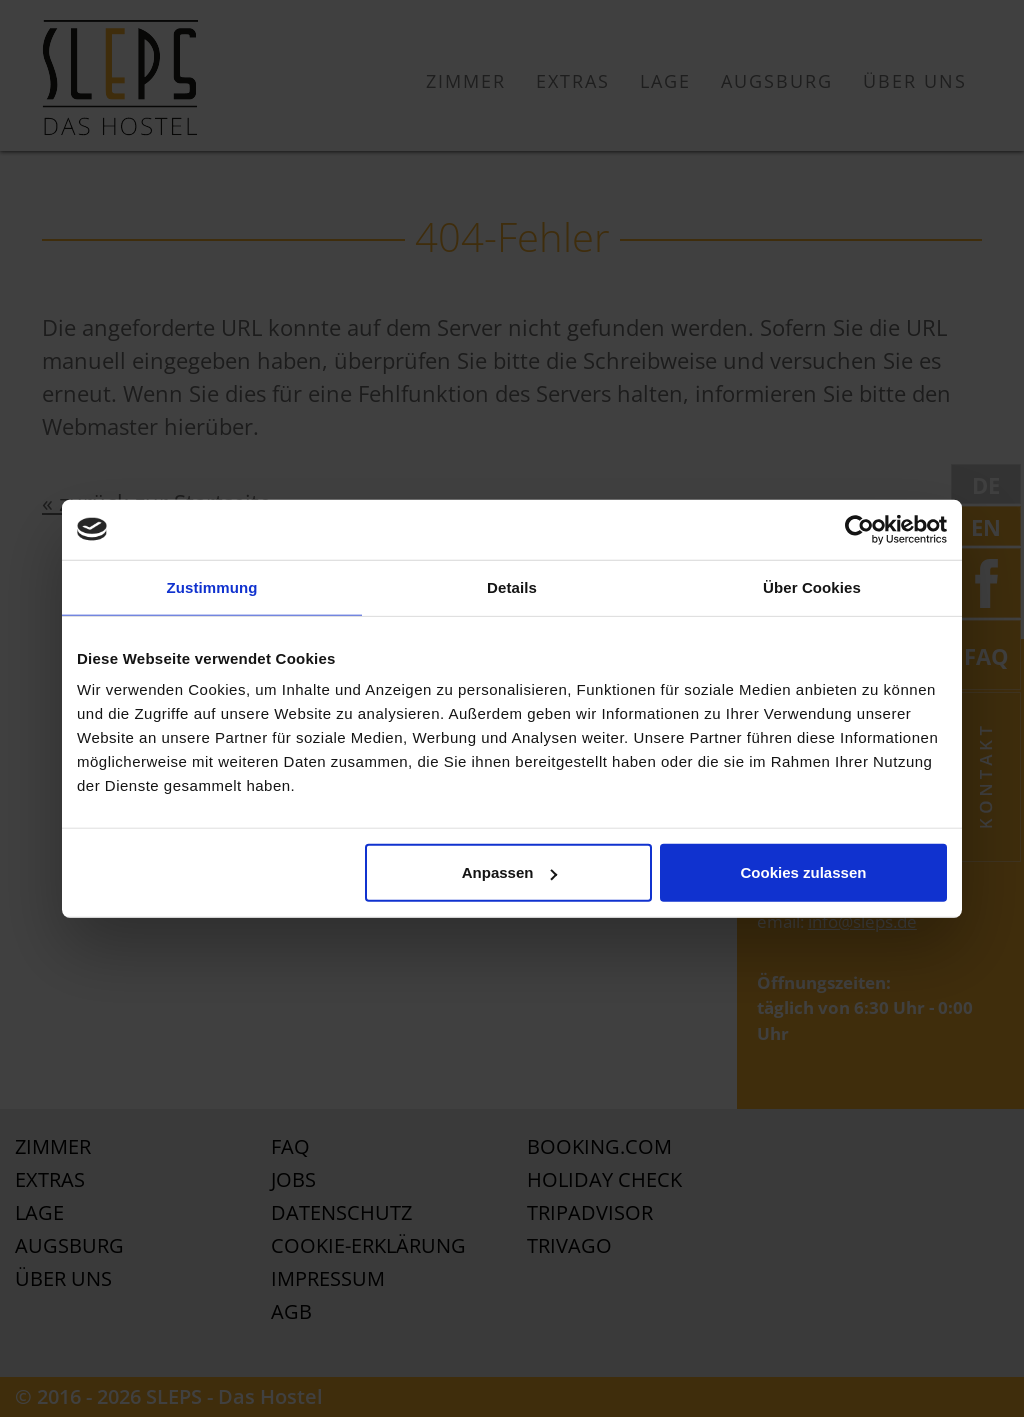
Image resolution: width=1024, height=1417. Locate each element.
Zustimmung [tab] (212, 586)
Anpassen (510, 872)
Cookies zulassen (804, 872)
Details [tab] (512, 586)
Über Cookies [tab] (812, 586)
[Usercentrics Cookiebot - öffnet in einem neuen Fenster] (859, 529)
